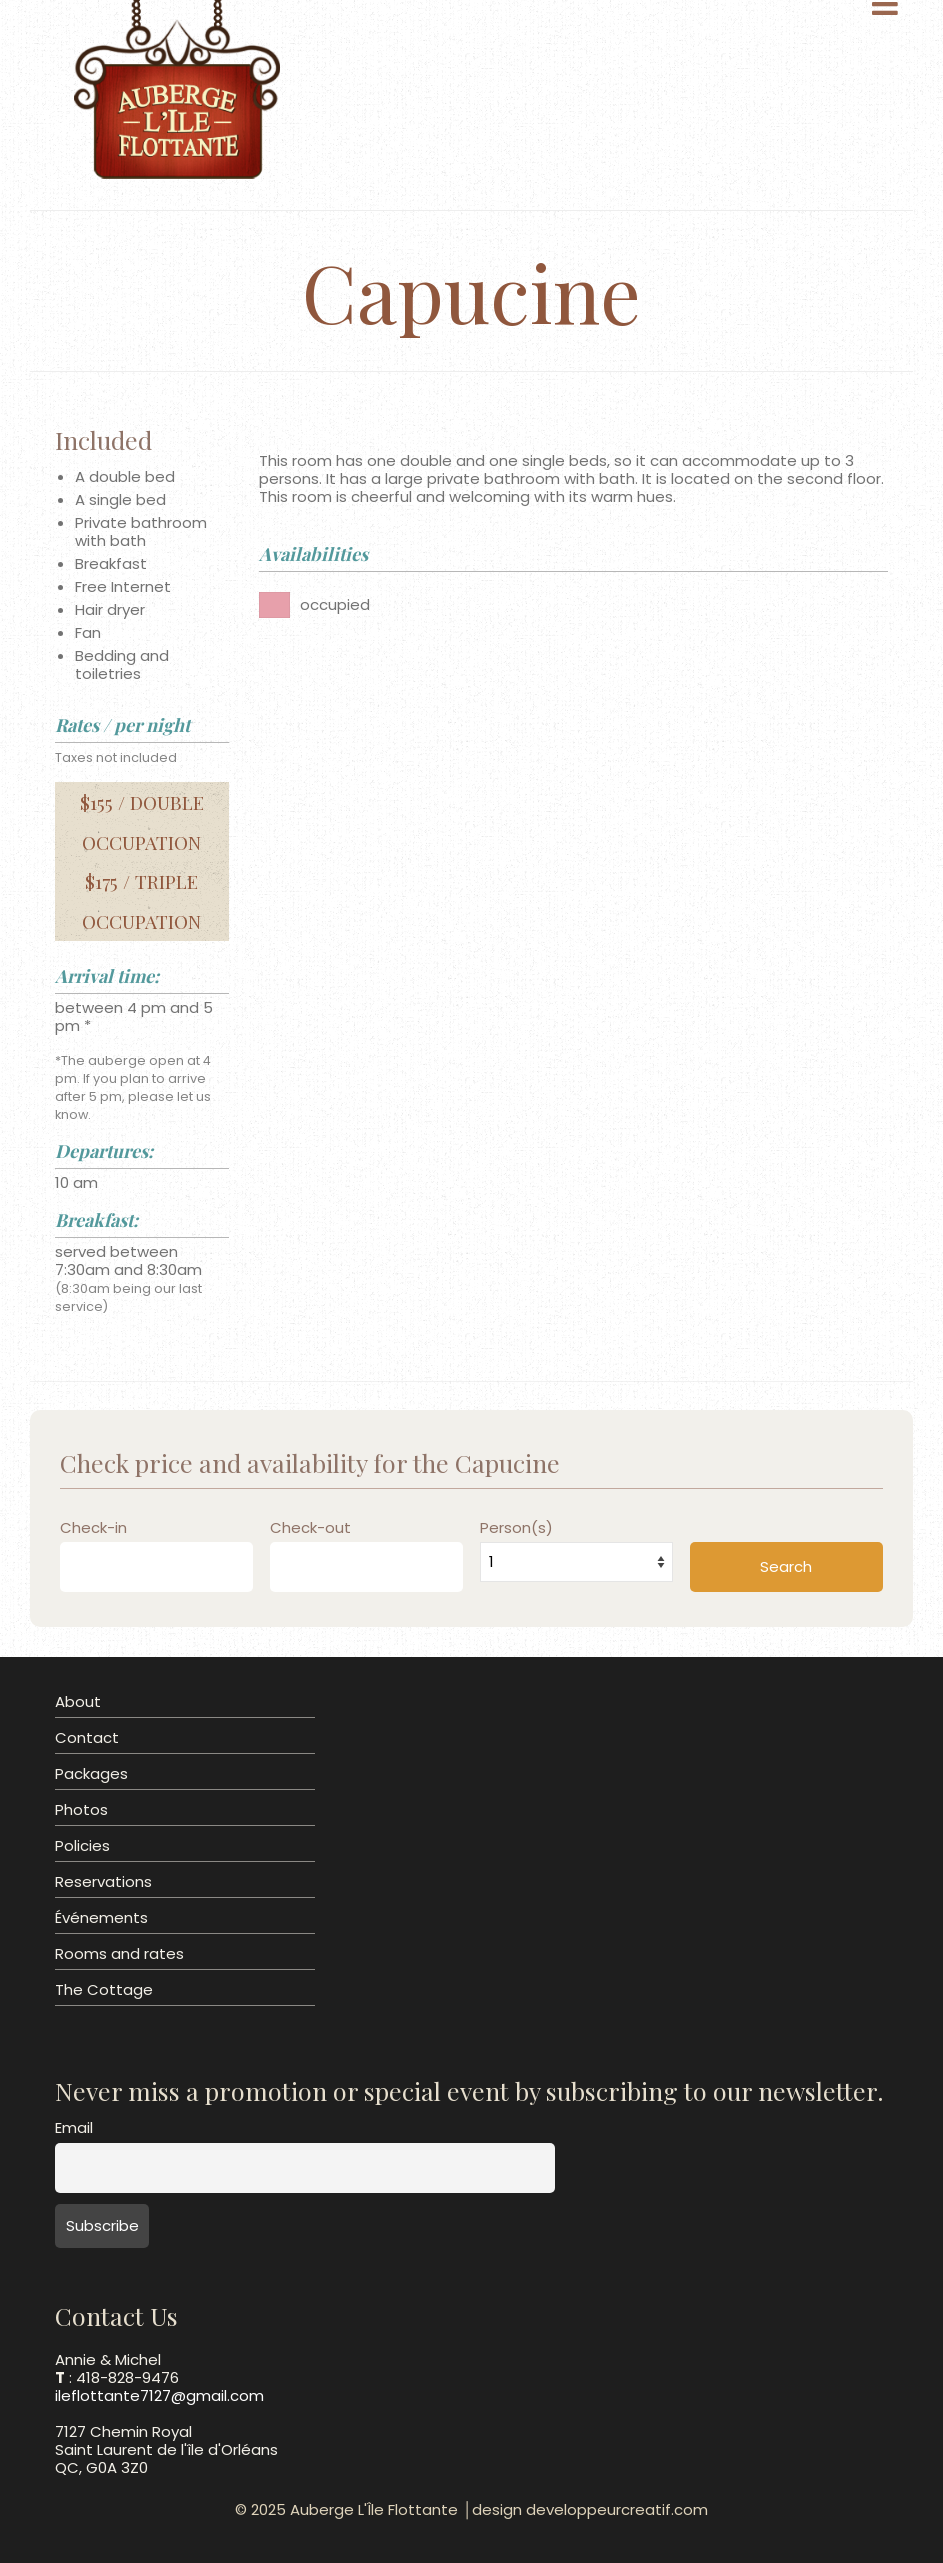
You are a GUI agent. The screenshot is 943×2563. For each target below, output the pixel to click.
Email (74, 2127)
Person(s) (516, 1528)
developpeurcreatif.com (617, 2509)
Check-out (310, 1528)
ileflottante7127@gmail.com (159, 2395)
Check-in (93, 1528)
